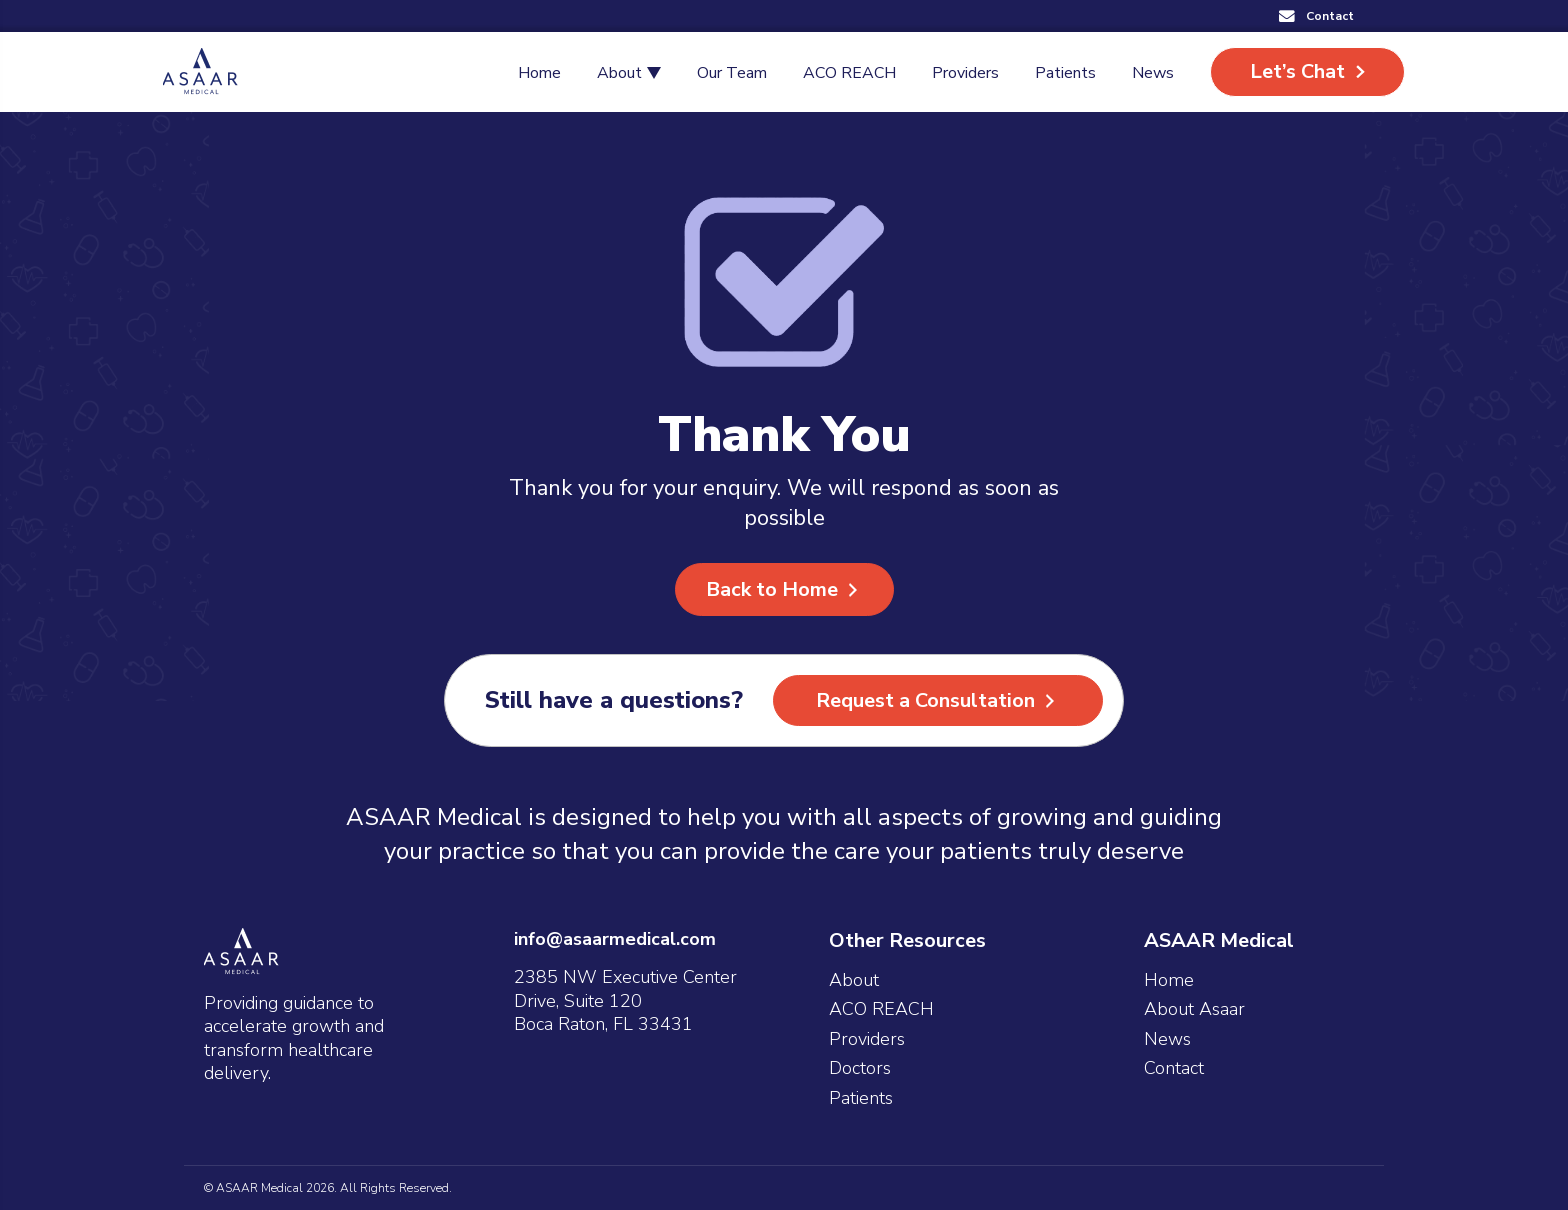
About (854, 980)
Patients (861, 1098)
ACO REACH (881, 1009)
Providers (867, 1039)
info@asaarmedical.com (615, 939)
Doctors (860, 1068)
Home (1169, 980)
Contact (1174, 1068)
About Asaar (1194, 1009)
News (1167, 1039)
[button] (1316, 16)
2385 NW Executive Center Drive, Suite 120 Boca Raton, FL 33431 (625, 1000)
